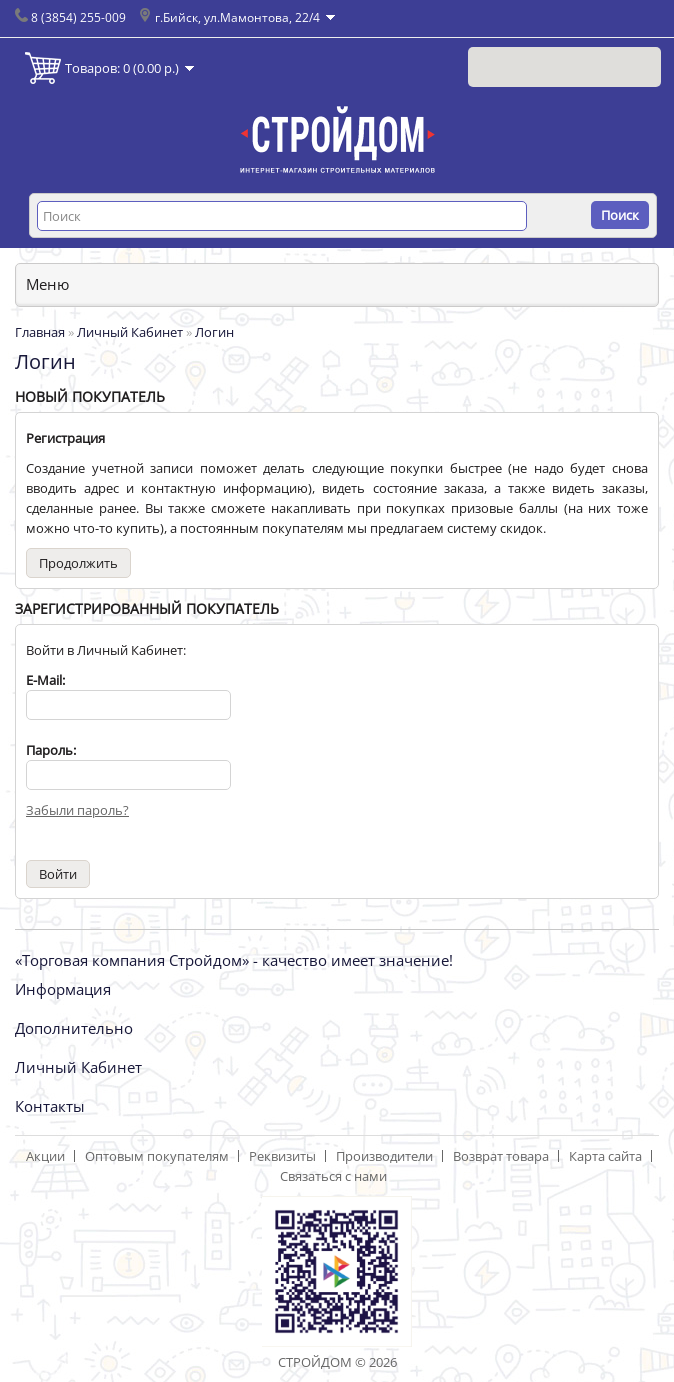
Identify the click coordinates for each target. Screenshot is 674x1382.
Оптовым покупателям (157, 1156)
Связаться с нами (333, 1176)
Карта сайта (605, 1156)
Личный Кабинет (130, 332)
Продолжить (78, 563)
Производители (384, 1156)
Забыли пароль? (77, 810)
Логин (214, 332)
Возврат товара (501, 1156)
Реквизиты (282, 1156)
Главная (40, 332)
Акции (45, 1156)
